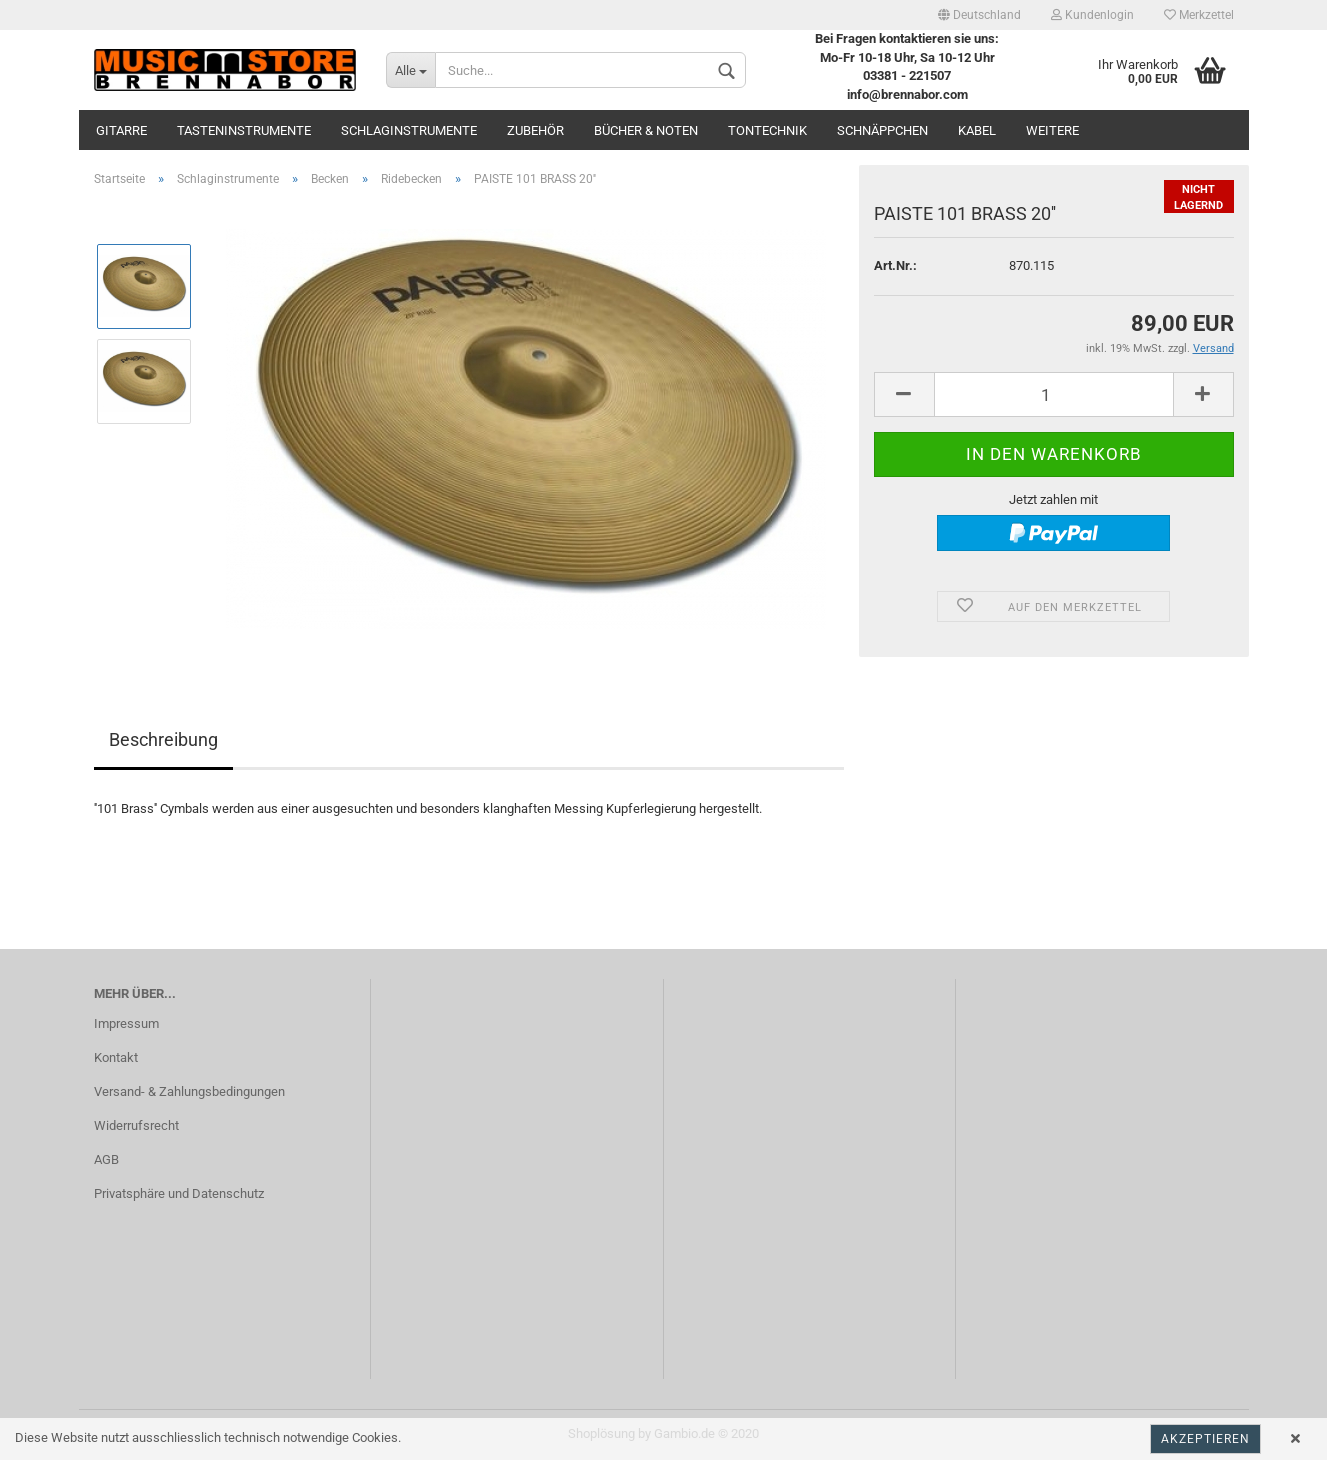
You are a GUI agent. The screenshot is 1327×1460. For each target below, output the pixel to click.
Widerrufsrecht (136, 1125)
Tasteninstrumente (244, 130)
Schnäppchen (882, 130)
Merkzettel (1199, 15)
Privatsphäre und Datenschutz (179, 1193)
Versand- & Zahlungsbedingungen (189, 1091)
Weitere (1052, 130)
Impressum (126, 1023)
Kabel (977, 130)
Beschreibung (163, 739)
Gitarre (121, 130)
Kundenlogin (1092, 15)
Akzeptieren (1205, 1439)
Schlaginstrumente (409, 130)
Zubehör (535, 130)
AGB (106, 1159)
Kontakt (116, 1057)
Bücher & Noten (646, 130)
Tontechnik (767, 130)
